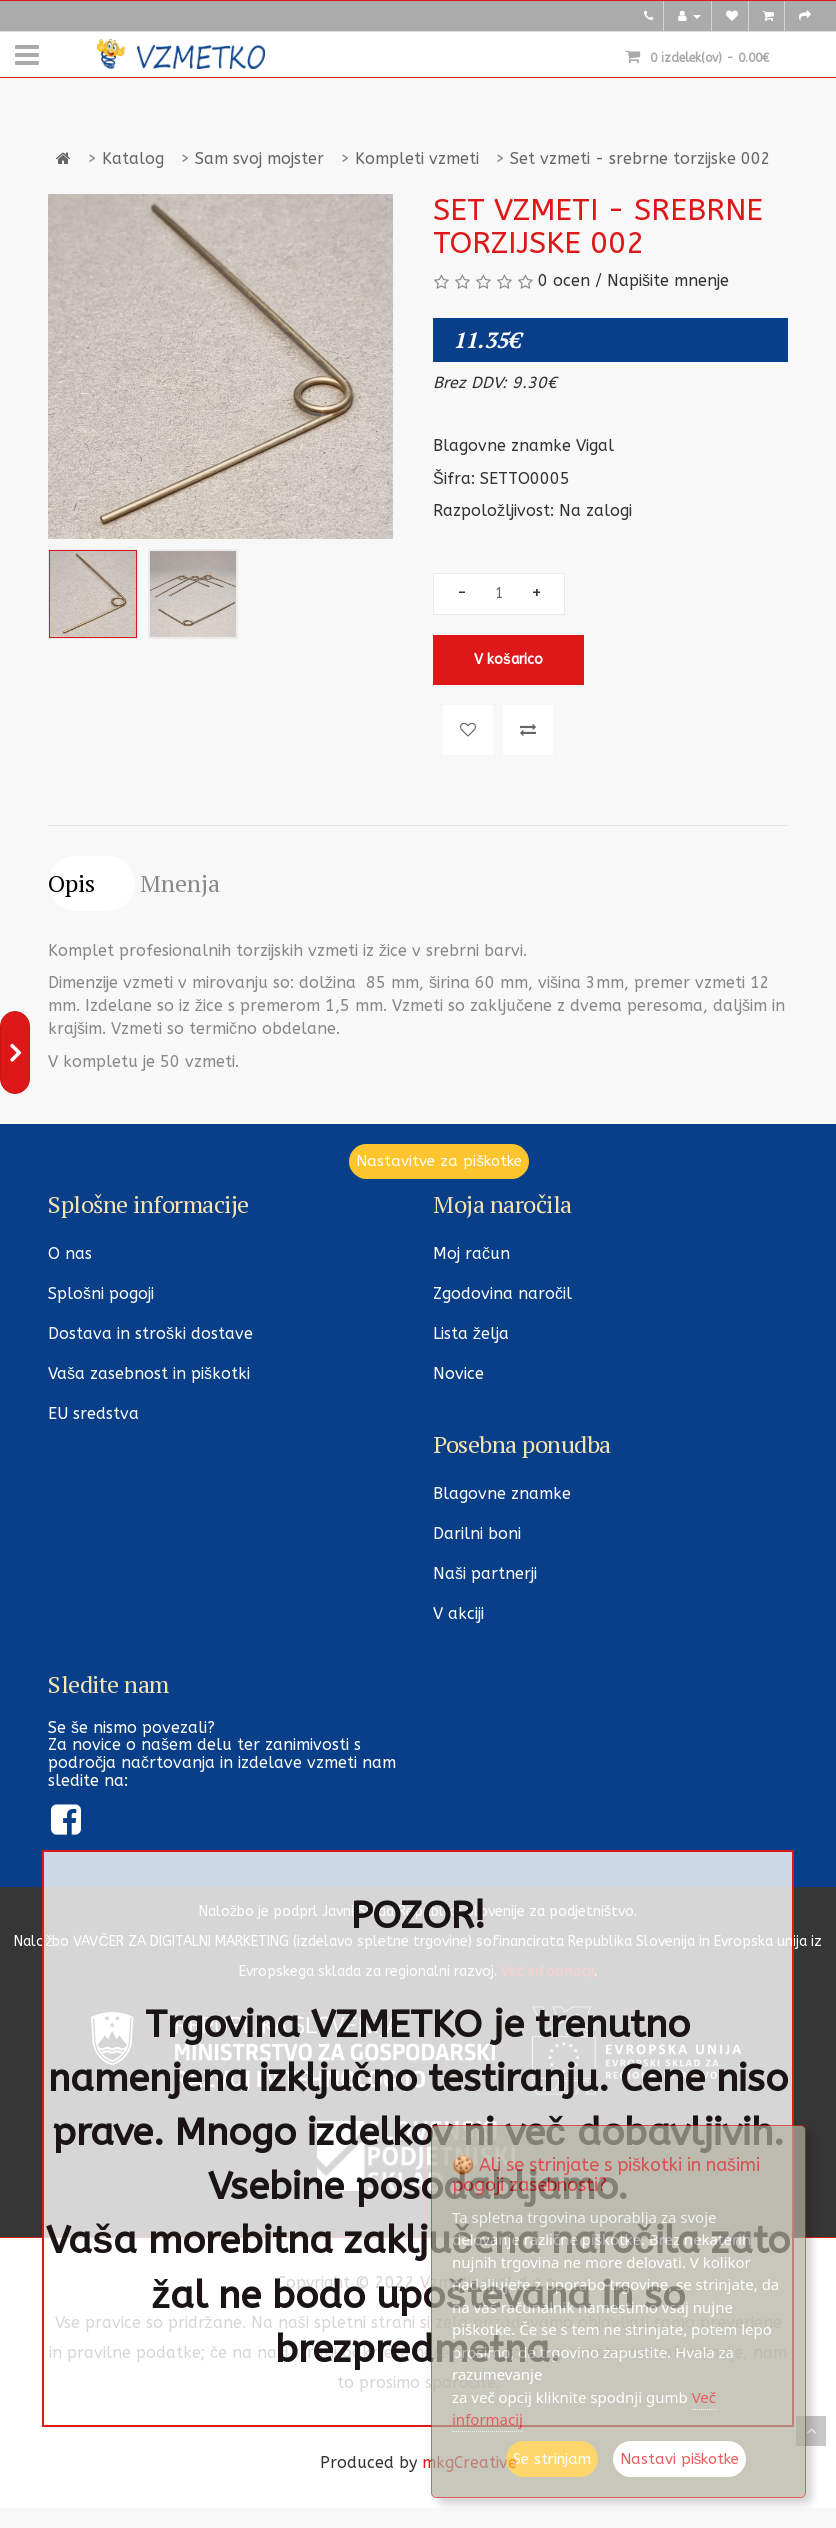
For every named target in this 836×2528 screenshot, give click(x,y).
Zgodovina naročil (502, 1293)
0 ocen (564, 280)
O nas (70, 1253)
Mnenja (180, 883)
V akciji (458, 1613)
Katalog (133, 158)
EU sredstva (93, 1413)
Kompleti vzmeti (417, 158)
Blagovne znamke (502, 1493)
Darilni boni (477, 1533)
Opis (71, 883)
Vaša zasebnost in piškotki (149, 1373)
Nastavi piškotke (680, 2459)
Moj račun (471, 1253)
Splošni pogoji (101, 1293)
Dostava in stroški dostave (150, 1333)
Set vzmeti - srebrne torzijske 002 (640, 158)
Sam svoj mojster (259, 158)
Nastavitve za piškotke (439, 1161)
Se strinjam (552, 2459)
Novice (458, 1373)
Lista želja (471, 1333)
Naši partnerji (485, 1573)
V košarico (508, 659)
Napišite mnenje (668, 280)
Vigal (595, 445)
